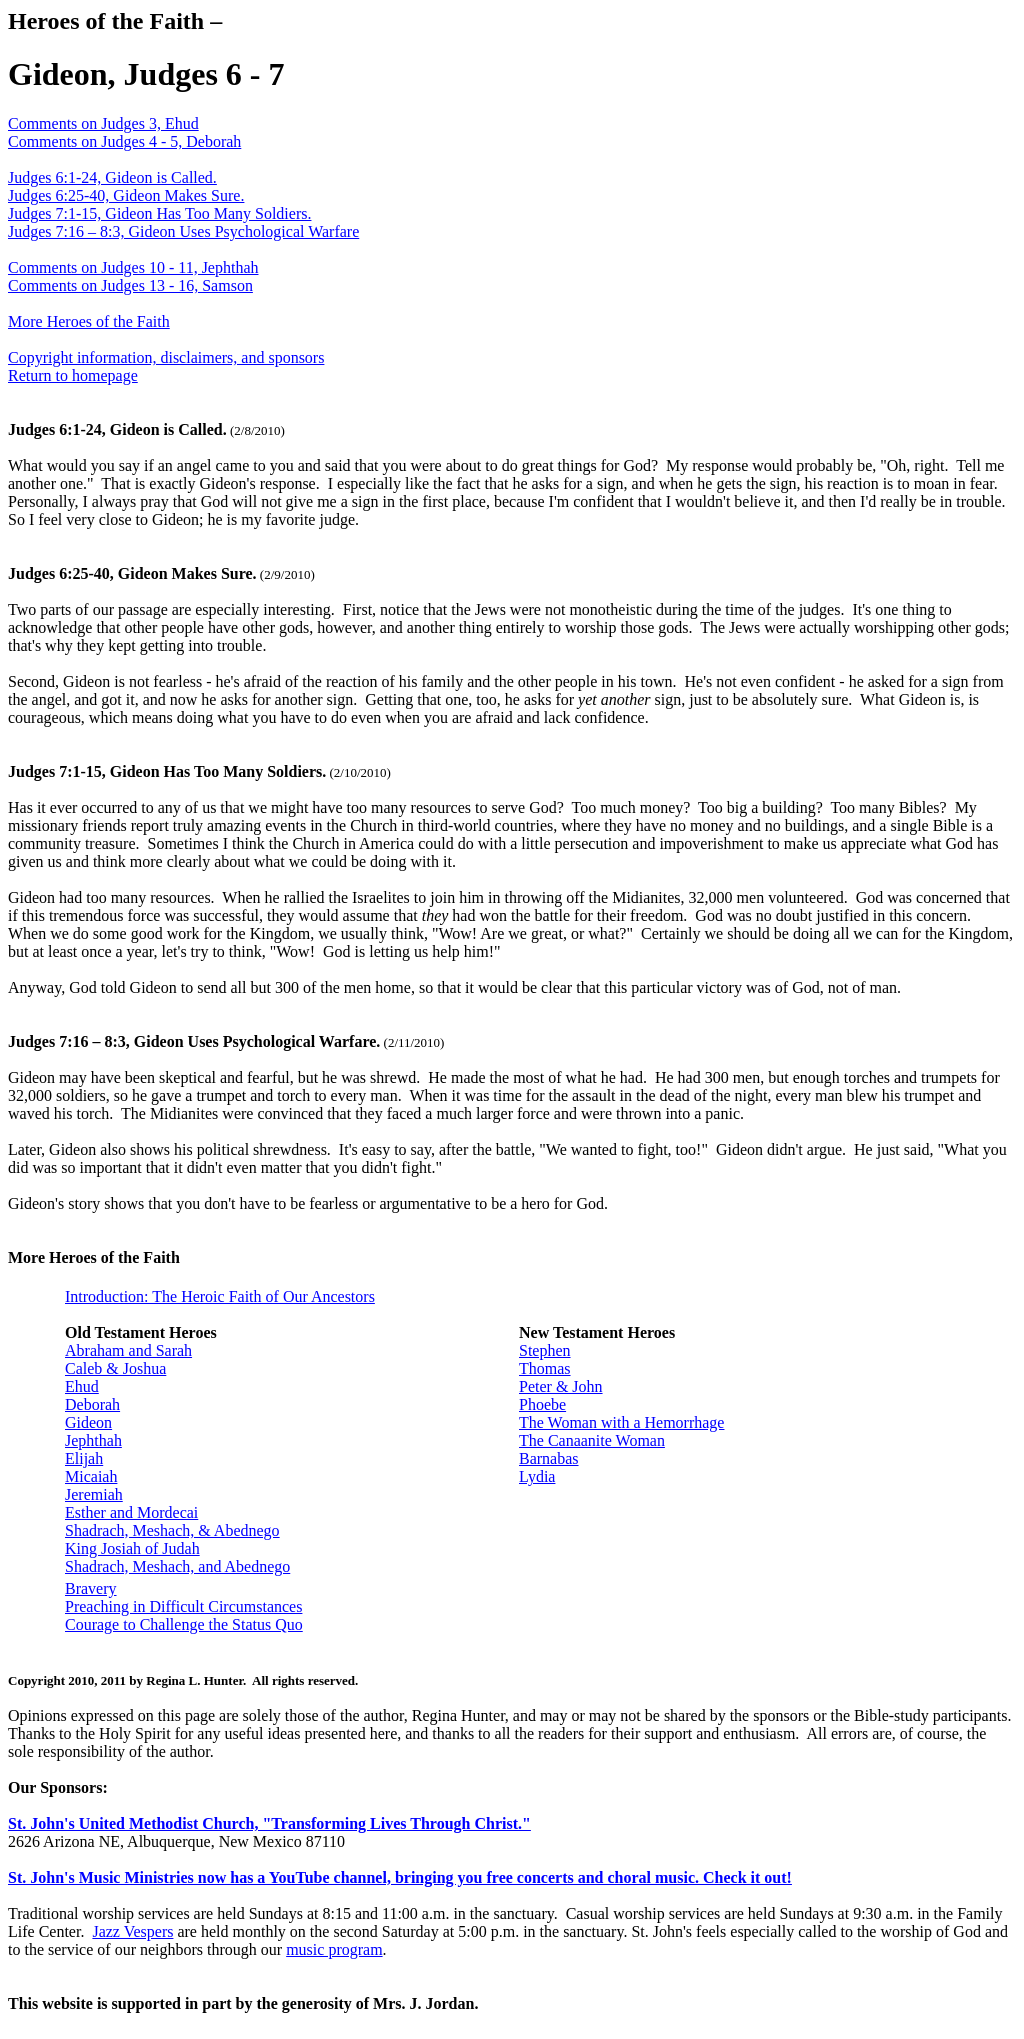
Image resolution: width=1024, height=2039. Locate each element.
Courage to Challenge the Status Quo (184, 1624)
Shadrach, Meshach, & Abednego (172, 1530)
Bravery (91, 1588)
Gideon (88, 1422)
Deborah (92, 1404)
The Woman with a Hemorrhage (621, 1422)
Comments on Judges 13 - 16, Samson (130, 285)
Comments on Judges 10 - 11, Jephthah (133, 267)
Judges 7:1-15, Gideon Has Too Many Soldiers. (159, 213)
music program (334, 1949)
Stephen (545, 1350)
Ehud (82, 1386)
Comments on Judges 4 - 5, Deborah (124, 141)
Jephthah (93, 1440)
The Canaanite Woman (592, 1440)
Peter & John (561, 1386)
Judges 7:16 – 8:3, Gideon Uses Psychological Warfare (183, 231)
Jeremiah (94, 1494)
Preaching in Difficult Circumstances (183, 1606)
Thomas (545, 1368)
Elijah (84, 1458)
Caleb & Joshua (115, 1368)
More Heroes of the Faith (89, 321)
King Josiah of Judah (132, 1548)
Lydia (537, 1476)
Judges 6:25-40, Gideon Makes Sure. (126, 195)
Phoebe (542, 1404)
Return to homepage (73, 375)
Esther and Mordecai (131, 1512)
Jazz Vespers (132, 1931)
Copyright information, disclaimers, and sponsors (166, 357)
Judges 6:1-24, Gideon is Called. (112, 177)
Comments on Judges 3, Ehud (103, 123)
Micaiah (91, 1476)
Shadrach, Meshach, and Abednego (177, 1566)
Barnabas (549, 1458)
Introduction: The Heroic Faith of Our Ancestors (220, 1296)
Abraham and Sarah (128, 1350)
